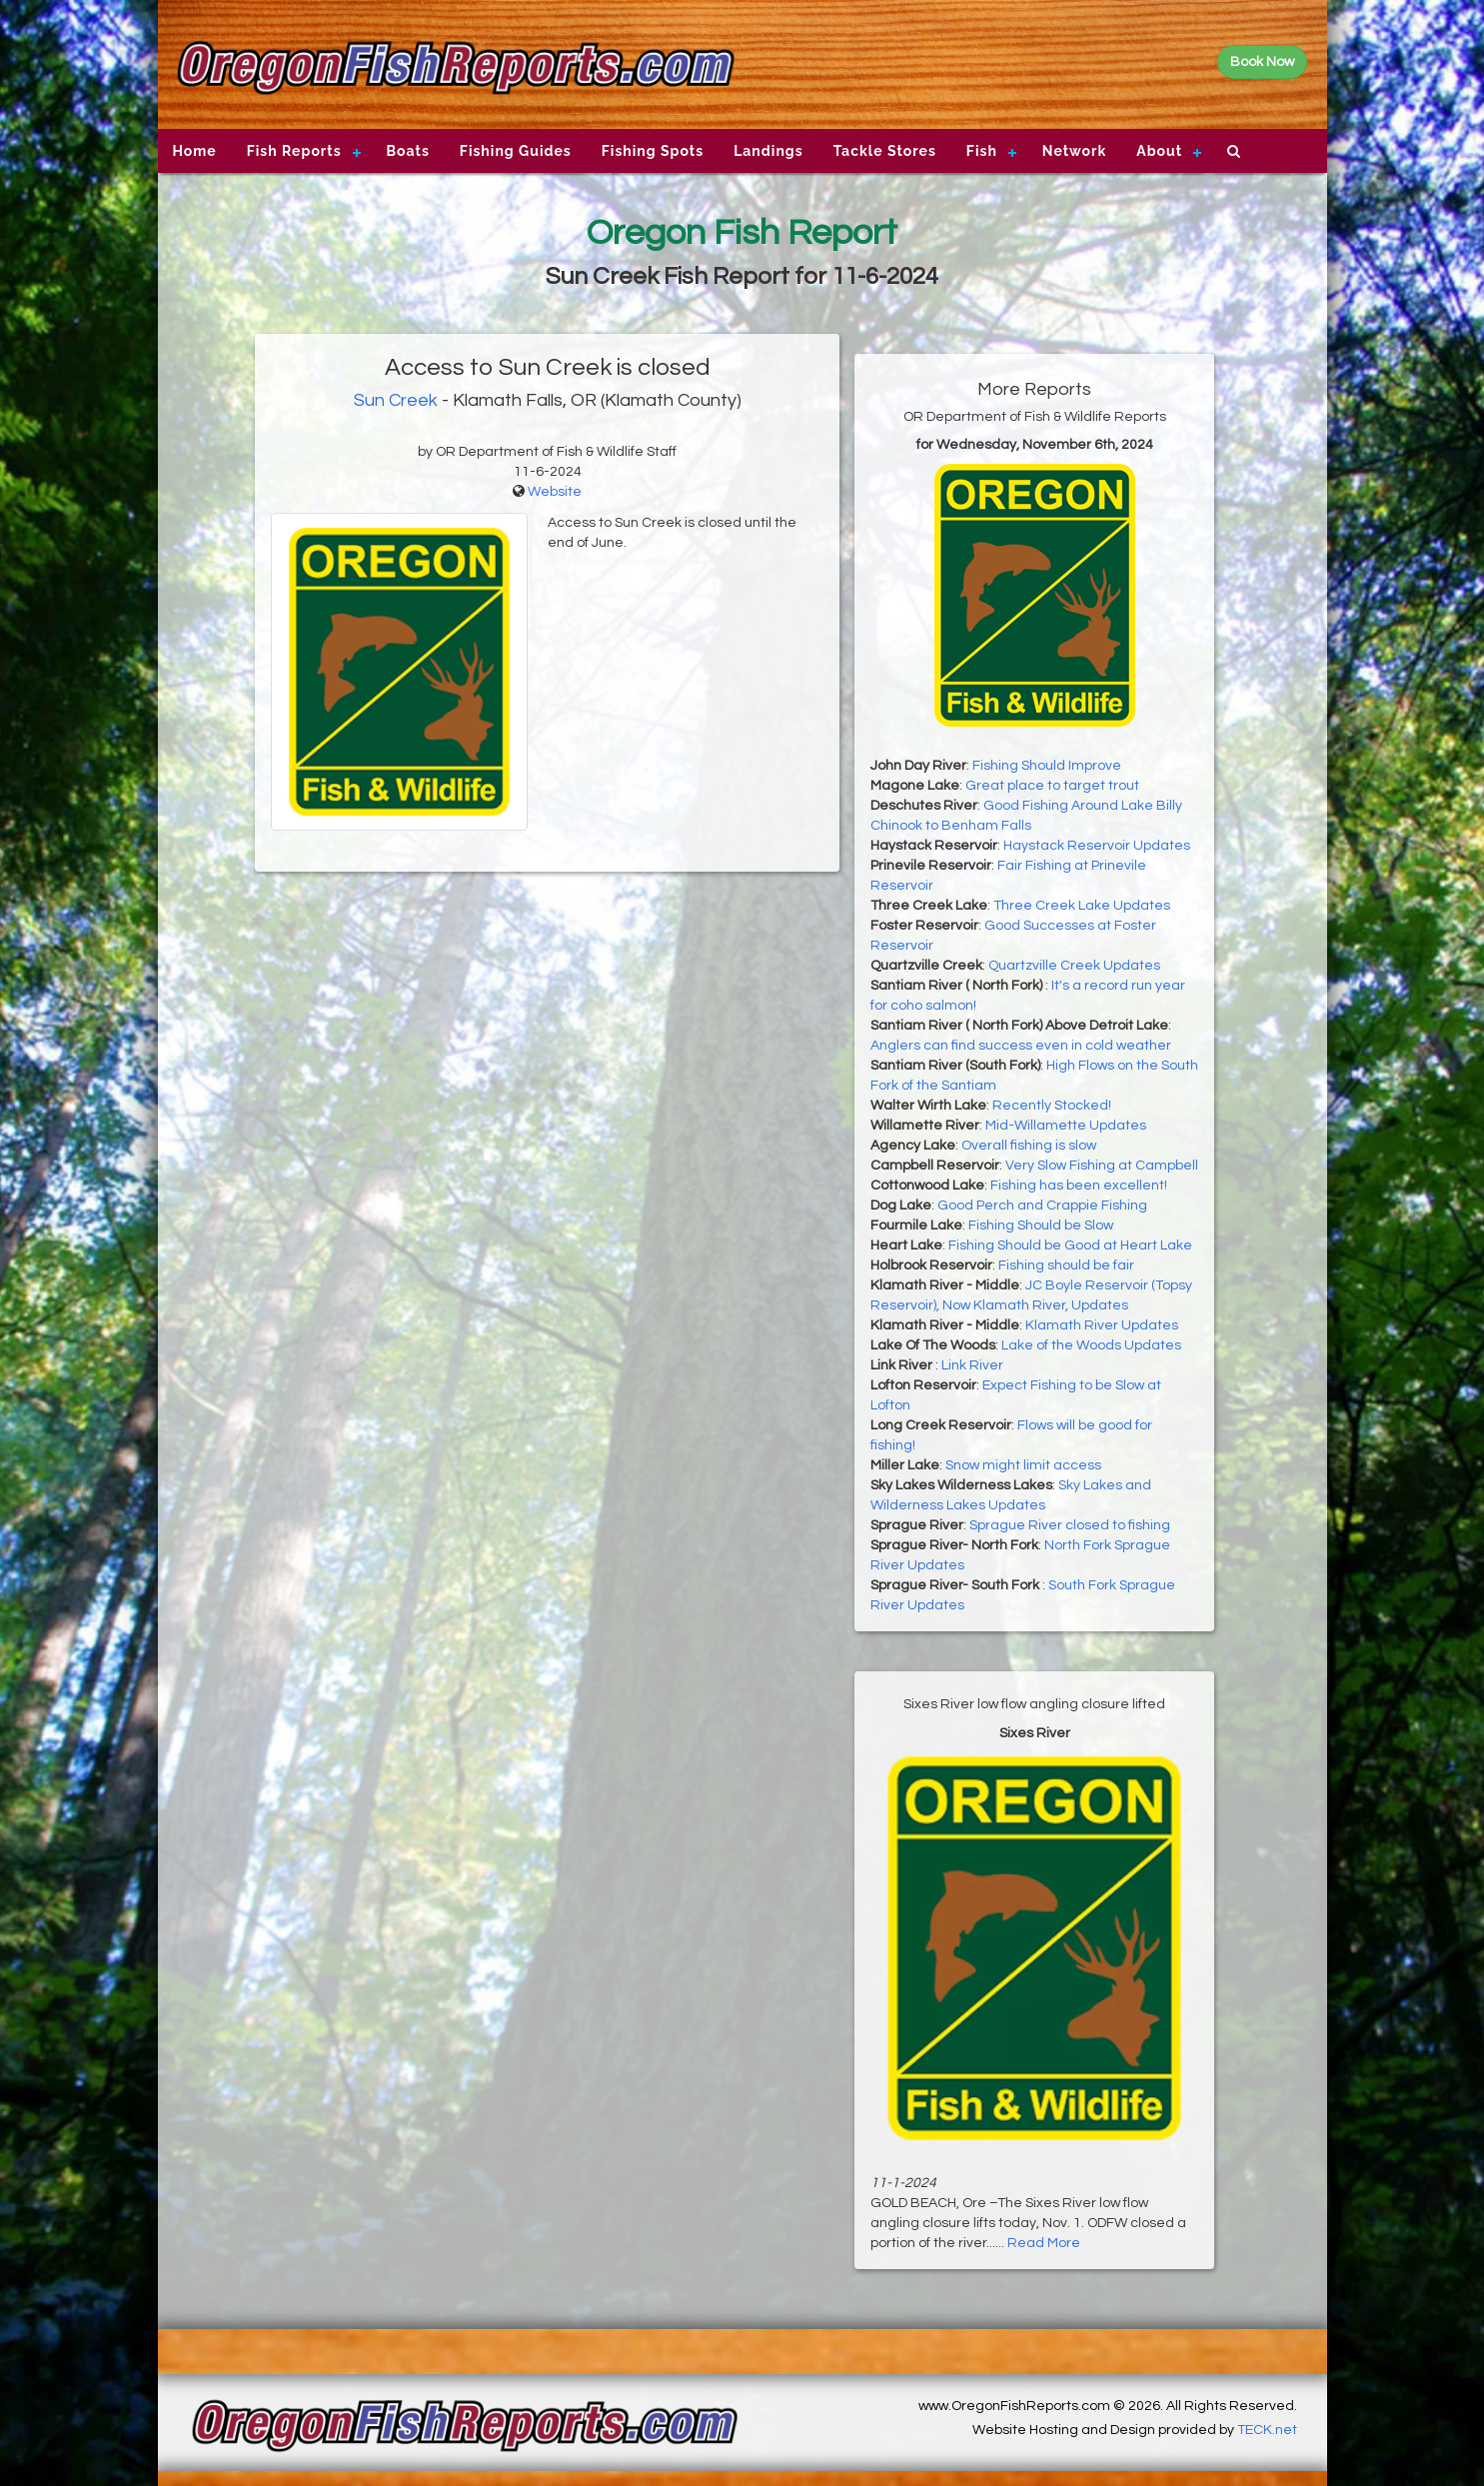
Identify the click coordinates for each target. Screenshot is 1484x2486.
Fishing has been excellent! (1078, 1186)
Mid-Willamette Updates (1065, 1126)
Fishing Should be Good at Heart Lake (1070, 1245)
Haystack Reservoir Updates (1096, 846)
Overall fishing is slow (1028, 1146)
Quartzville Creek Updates (1074, 966)
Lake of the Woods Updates (1091, 1345)
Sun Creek (396, 400)
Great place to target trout (1052, 786)
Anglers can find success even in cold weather (1020, 1046)
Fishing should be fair (1066, 1265)
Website (555, 492)
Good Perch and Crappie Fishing (1042, 1206)
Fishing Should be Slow (1040, 1226)
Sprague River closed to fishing (1069, 1525)
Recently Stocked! (1051, 1106)
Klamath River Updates (1101, 1325)
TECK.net (1267, 2430)
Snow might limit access (1023, 1465)
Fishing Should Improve (1046, 766)
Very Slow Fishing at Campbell (1101, 1166)
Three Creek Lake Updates (1081, 906)
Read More (1043, 2243)
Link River (972, 1365)
